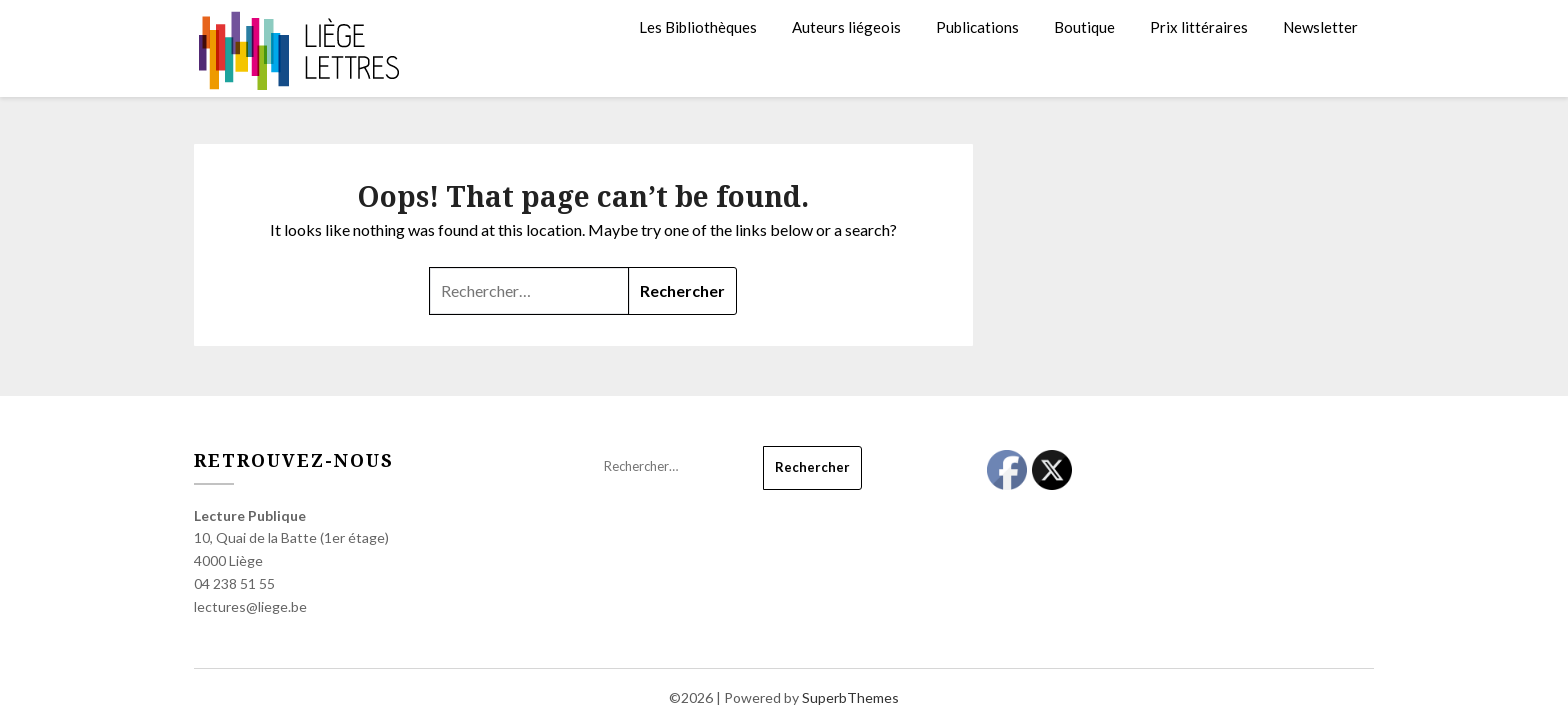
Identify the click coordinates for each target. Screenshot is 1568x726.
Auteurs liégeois (846, 27)
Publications (977, 27)
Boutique (1084, 27)
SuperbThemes (850, 697)
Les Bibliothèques (698, 27)
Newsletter (1320, 27)
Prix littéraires (1199, 27)
